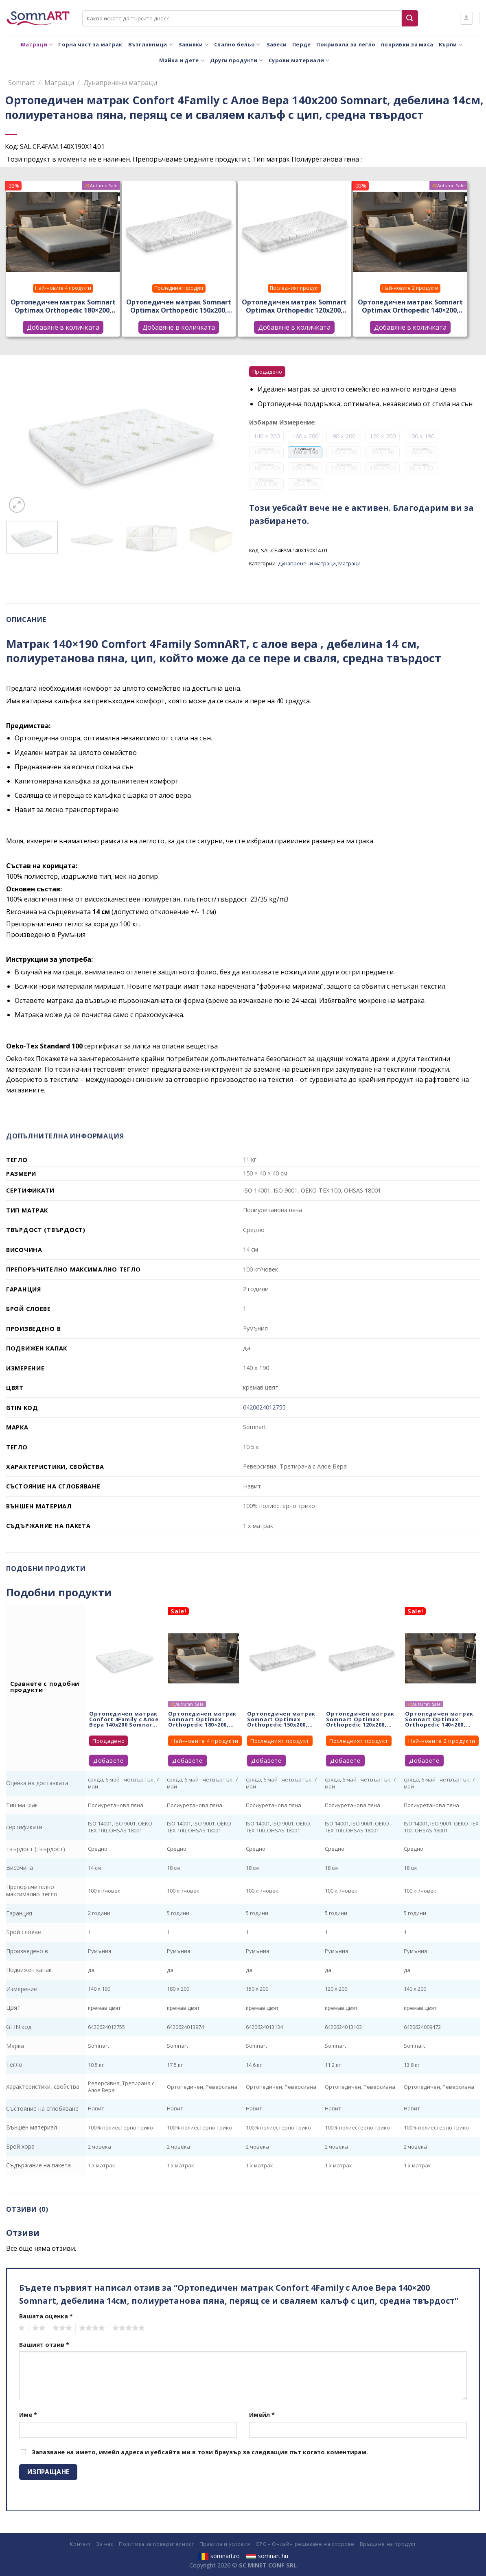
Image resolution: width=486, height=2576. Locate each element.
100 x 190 (421, 436)
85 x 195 (305, 484)
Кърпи (450, 44)
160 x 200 (305, 436)
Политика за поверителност (156, 2544)
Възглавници (150, 44)
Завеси (276, 44)
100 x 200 (266, 468)
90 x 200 (344, 436)
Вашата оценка (46, 2316)
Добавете (108, 1760)
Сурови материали (299, 60)
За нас (105, 2544)
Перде (301, 44)
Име (28, 2414)
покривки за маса (407, 44)
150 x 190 (344, 468)
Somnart (21, 82)
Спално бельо (237, 44)
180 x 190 (421, 452)
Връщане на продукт (388, 2544)
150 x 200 (382, 468)
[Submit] (410, 18)
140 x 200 (267, 436)
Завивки (193, 44)
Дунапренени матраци (120, 82)
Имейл (262, 2414)
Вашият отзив (44, 2344)
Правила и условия (224, 2544)
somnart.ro (219, 2556)
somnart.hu (267, 2556)
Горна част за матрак (90, 44)
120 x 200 (383, 436)
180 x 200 (266, 452)
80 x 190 (421, 468)
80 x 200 (266, 484)
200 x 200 (305, 468)
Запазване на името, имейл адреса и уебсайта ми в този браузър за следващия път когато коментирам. (200, 2452)
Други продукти (236, 60)
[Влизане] (466, 18)
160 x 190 (344, 452)
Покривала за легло (345, 44)
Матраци (37, 44)
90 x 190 (382, 452)
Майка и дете (181, 60)
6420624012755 (264, 1407)
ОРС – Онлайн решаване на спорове (305, 2544)
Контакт (80, 2544)
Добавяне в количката (63, 327)
